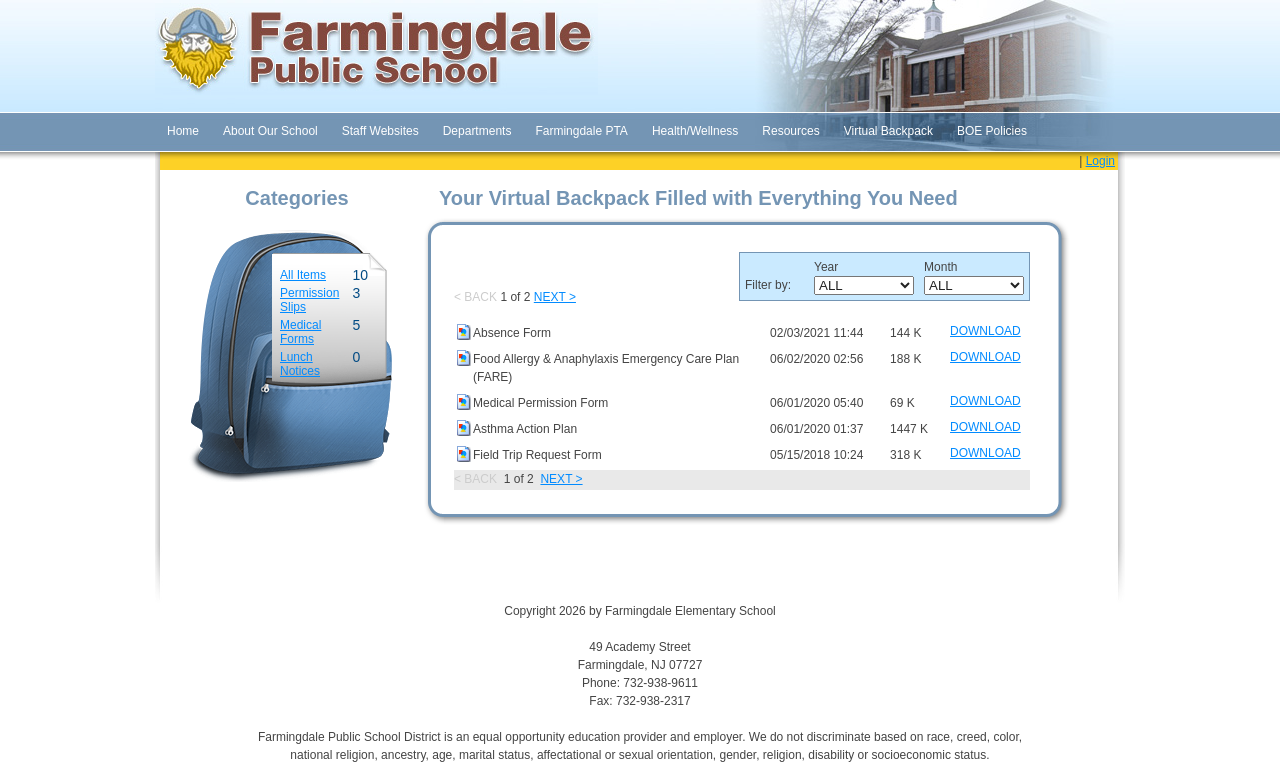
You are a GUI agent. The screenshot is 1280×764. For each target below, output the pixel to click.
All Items (303, 275)
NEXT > (555, 297)
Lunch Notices (300, 364)
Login (1100, 161)
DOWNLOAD (985, 331)
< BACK (475, 297)
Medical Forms (300, 332)
